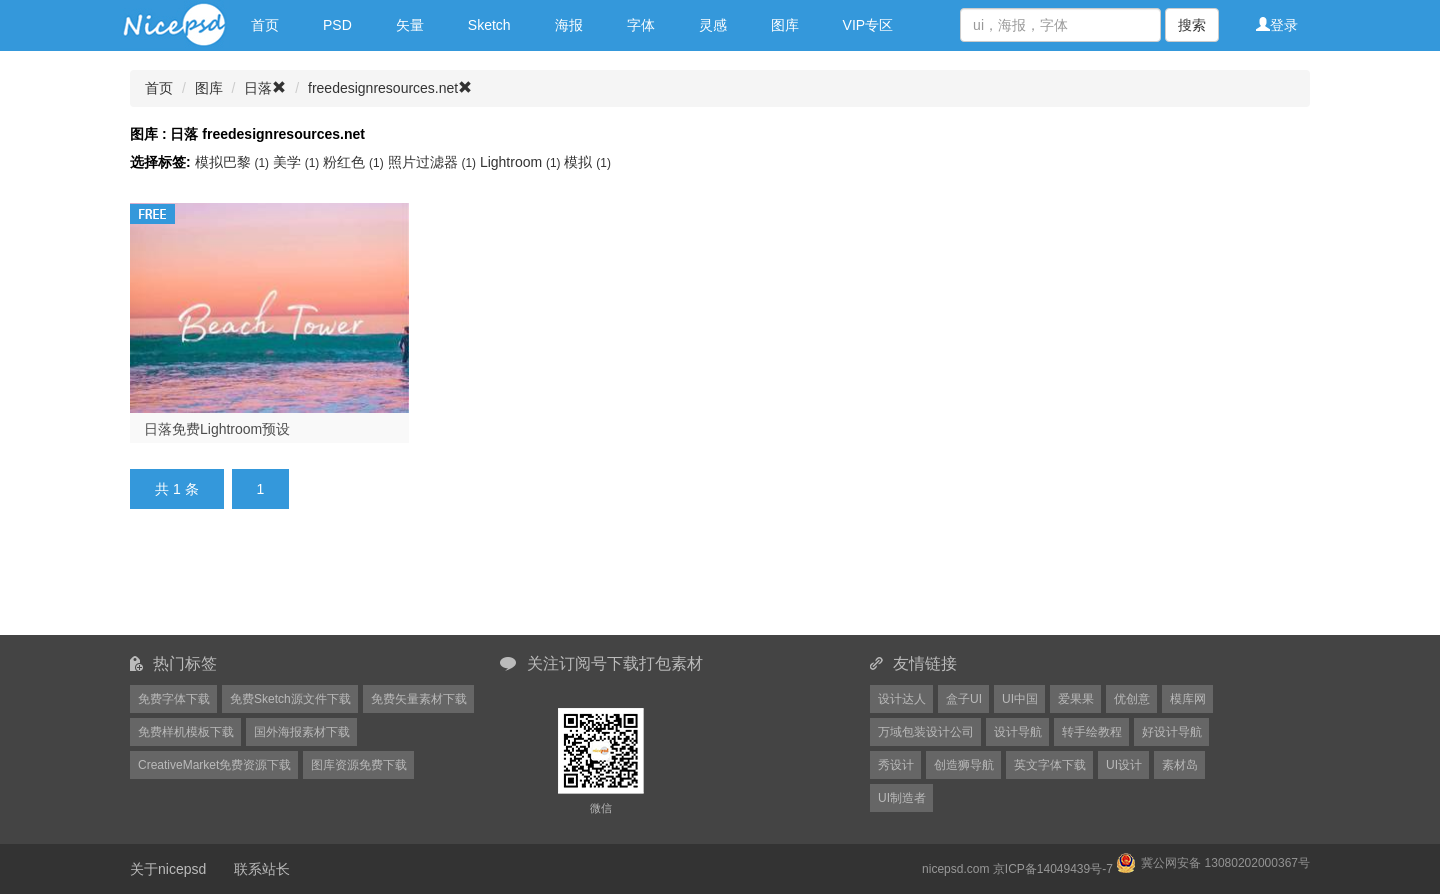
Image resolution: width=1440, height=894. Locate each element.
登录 (1277, 25)
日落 (265, 88)
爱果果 (1076, 699)
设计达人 (902, 699)
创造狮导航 (964, 765)
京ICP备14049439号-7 (1053, 869)
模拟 (587, 162)
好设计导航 (1172, 732)
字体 (641, 25)
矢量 (410, 25)
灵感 (713, 25)
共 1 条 (177, 489)
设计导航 (1018, 732)
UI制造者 (902, 798)
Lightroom (522, 162)
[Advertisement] (620, 584)
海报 (569, 25)
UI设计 (1124, 765)
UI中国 (1020, 699)
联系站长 (262, 869)
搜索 (1192, 25)
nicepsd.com (955, 869)
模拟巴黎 (234, 162)
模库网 (1188, 699)
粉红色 (355, 162)
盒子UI (964, 699)
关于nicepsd (168, 869)
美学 (298, 162)
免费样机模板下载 (186, 732)
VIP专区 (868, 25)
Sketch (489, 25)
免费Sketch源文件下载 (290, 699)
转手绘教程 (1092, 732)
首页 (265, 25)
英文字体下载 (1050, 765)
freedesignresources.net (390, 88)
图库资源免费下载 (359, 765)
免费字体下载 (174, 699)
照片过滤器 (434, 162)
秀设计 (896, 765)
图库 (785, 25)
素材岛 (1180, 765)
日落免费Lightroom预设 (217, 429)
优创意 (1132, 699)
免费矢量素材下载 (419, 699)
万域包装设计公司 (926, 732)
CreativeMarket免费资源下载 (214, 765)
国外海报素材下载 (302, 732)
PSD (337, 25)
